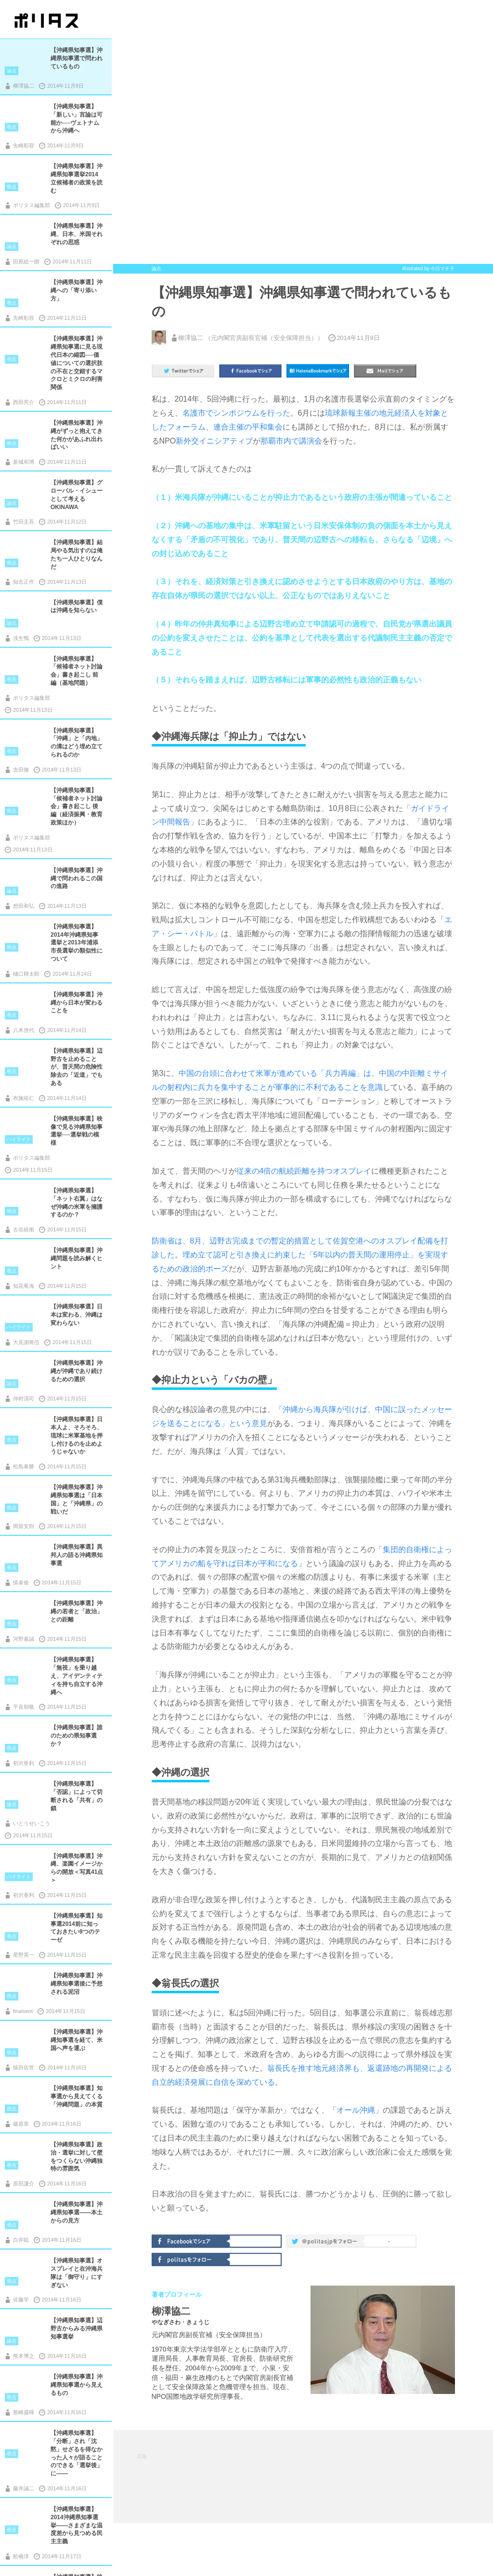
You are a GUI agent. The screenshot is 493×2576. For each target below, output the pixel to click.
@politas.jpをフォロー (326, 2243)
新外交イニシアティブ (214, 441)
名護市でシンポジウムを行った (236, 413)
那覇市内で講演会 (291, 441)
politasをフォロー (192, 2258)
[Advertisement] (312, 2476)
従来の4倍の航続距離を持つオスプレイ (304, 1171)
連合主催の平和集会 (248, 427)
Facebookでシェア (192, 2240)
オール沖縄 (356, 2110)
